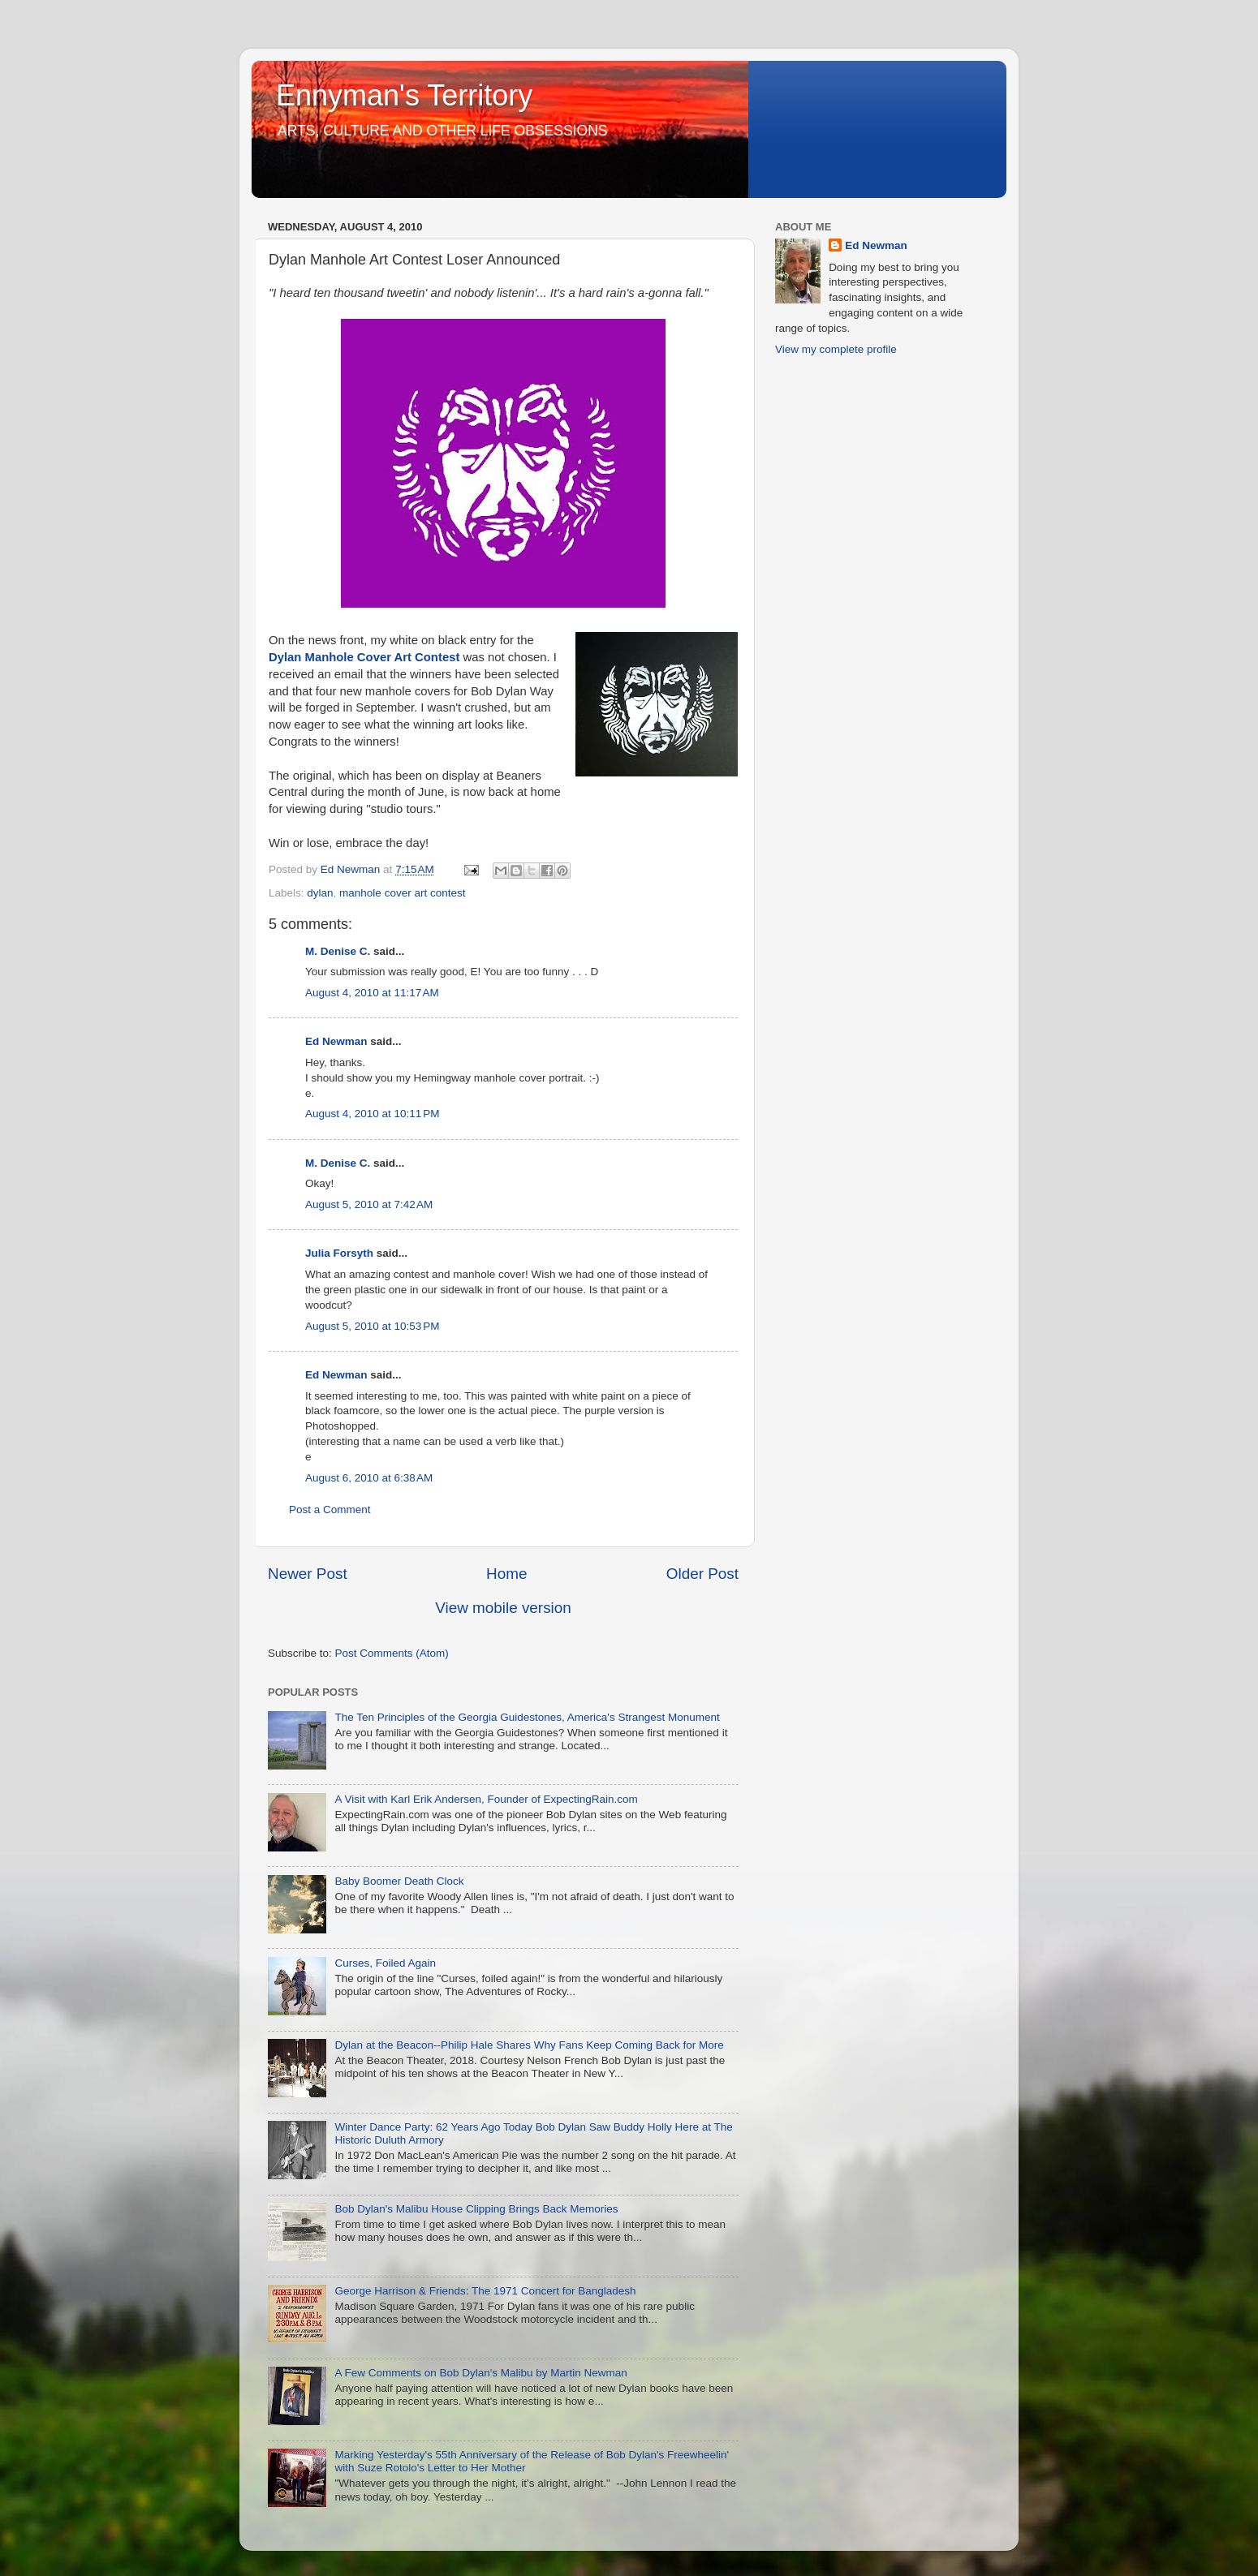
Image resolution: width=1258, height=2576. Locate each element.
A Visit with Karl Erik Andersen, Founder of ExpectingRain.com (485, 1799)
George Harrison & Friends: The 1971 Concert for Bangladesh (484, 2291)
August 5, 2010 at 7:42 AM (369, 1204)
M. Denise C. (337, 951)
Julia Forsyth (339, 1253)
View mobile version (503, 1607)
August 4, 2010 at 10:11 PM (372, 1113)
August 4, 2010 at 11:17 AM (372, 993)
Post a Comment (330, 1509)
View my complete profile (836, 349)
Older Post (702, 1573)
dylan (320, 893)
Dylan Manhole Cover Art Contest (364, 657)
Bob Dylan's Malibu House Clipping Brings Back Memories (476, 2209)
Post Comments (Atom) (392, 1653)
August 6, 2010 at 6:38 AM (369, 1478)
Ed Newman (336, 1041)
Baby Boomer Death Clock (398, 1881)
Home (506, 1573)
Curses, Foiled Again (385, 1963)
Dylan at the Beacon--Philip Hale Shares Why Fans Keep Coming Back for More (528, 2045)
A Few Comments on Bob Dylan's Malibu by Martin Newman (480, 2373)
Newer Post (307, 1573)
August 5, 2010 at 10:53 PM (372, 1326)
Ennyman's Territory (404, 95)
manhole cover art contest (402, 893)
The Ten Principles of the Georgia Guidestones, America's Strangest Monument (526, 1717)
